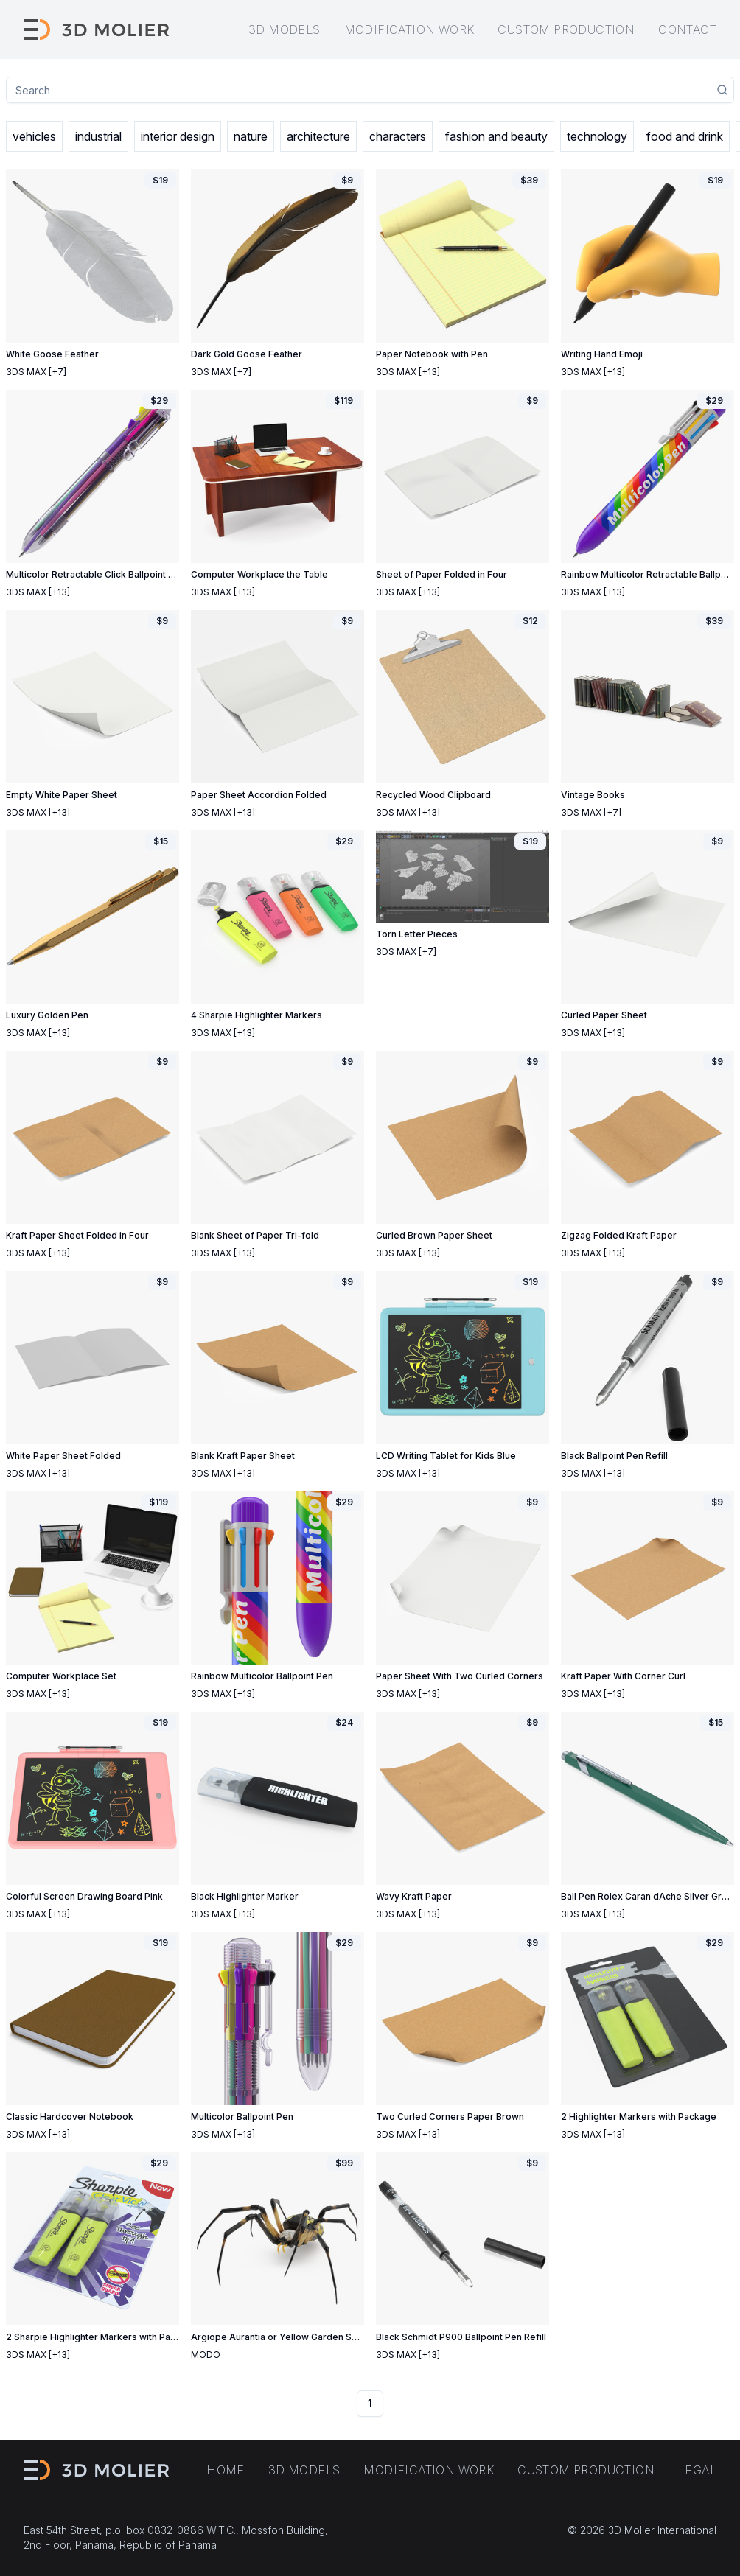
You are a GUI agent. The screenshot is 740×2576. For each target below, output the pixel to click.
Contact (687, 29)
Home (225, 2470)
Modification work (409, 29)
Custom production (566, 29)
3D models (284, 29)
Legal (697, 2470)
